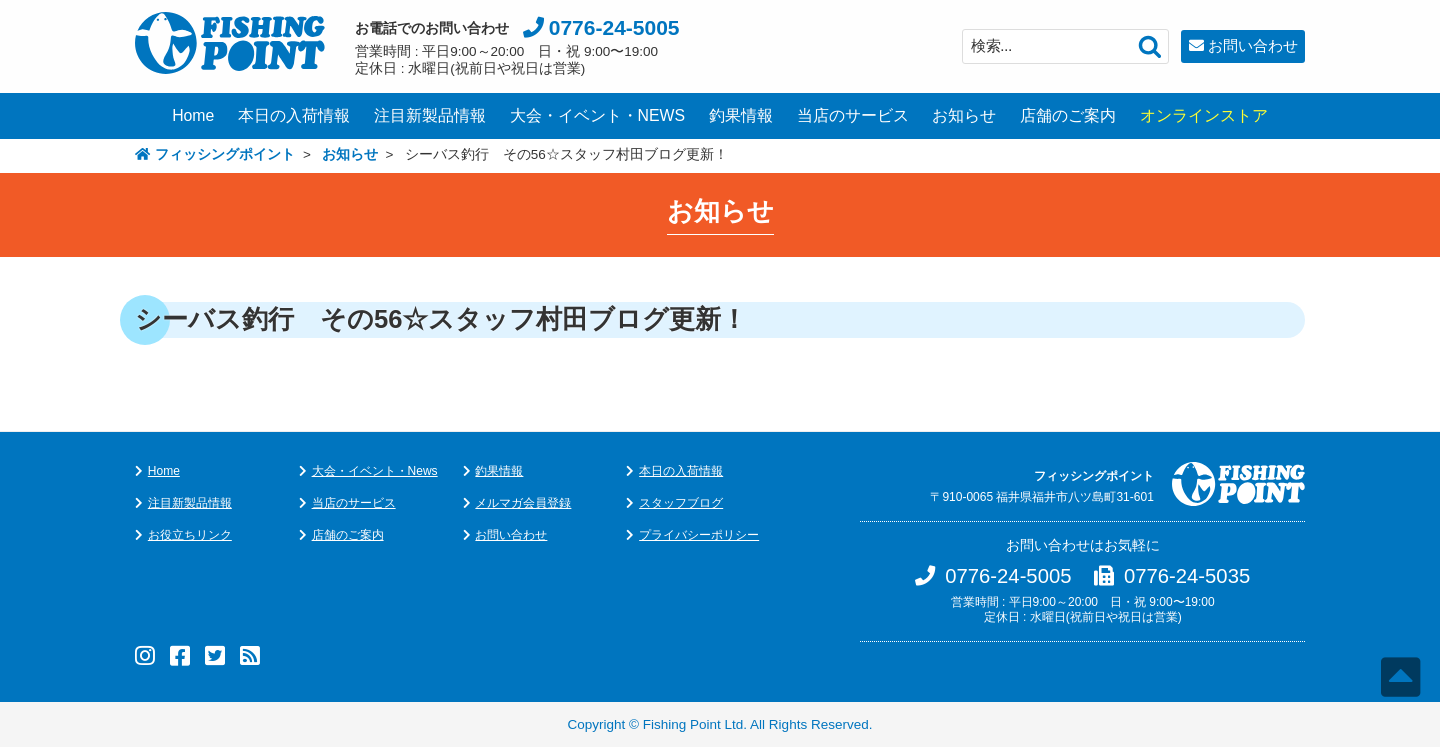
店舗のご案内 (1068, 115)
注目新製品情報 (430, 115)
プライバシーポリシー (699, 535)
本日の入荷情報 (294, 115)
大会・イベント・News (375, 471)
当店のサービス (853, 115)
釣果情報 (741, 115)
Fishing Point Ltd (693, 724)
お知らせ (964, 115)
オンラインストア (1204, 115)
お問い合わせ (1253, 45)
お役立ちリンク (190, 535)
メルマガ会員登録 (523, 503)
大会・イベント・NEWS (598, 115)
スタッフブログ (681, 503)
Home (193, 115)
